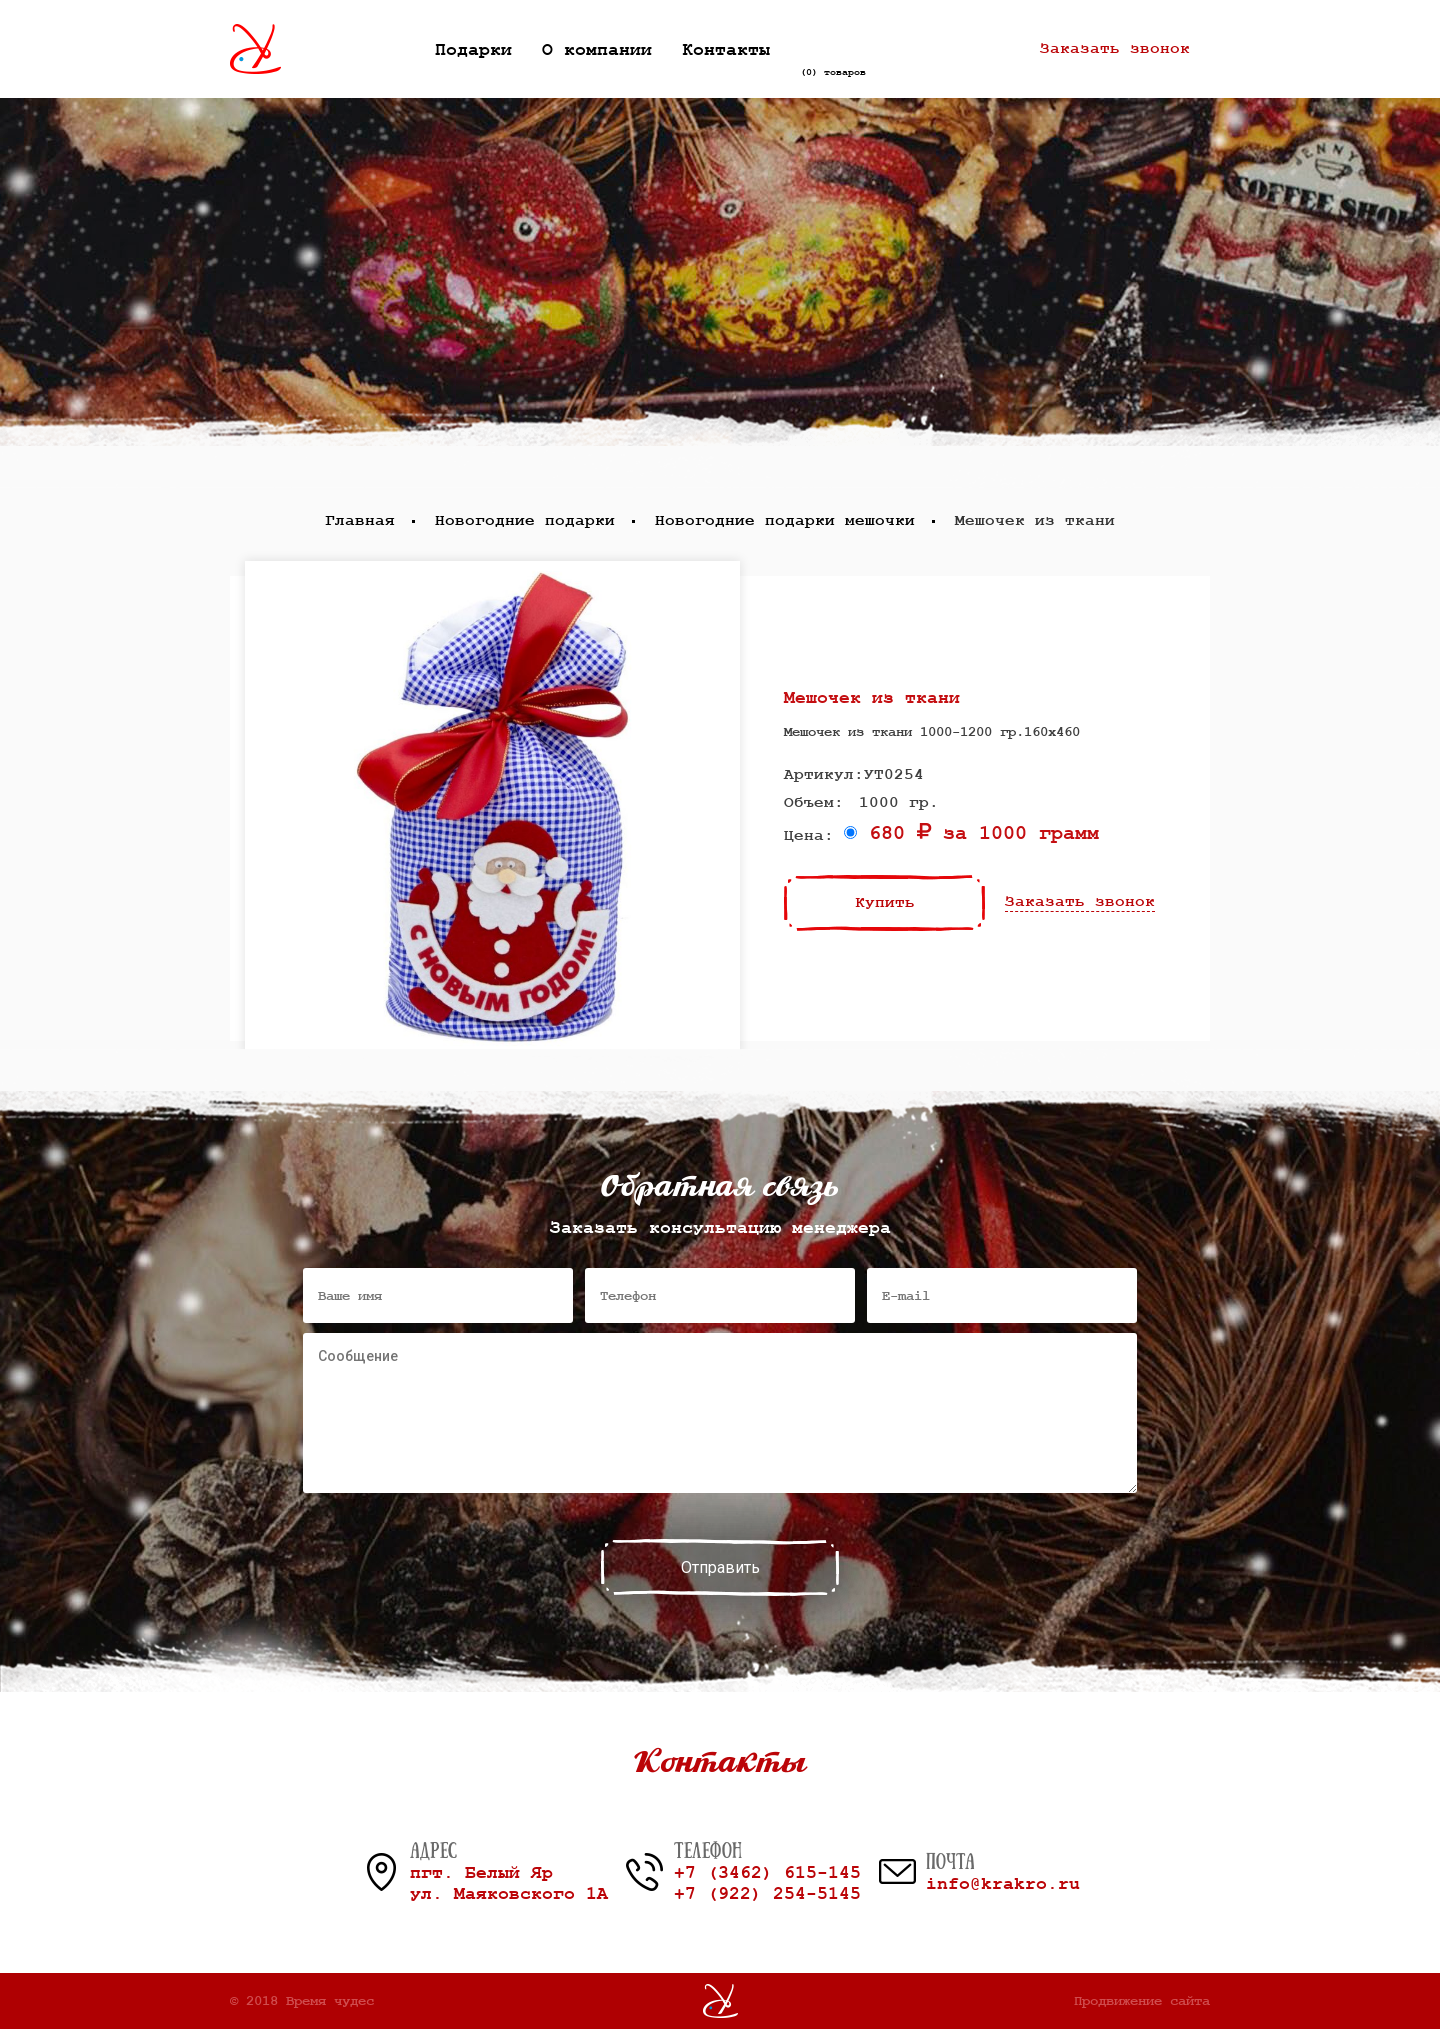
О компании (597, 49)
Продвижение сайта (1142, 2001)
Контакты (726, 49)
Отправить (720, 1567)
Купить (885, 903)
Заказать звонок (1115, 49)
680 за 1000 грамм (971, 833)
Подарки (473, 49)
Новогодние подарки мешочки (785, 521)
